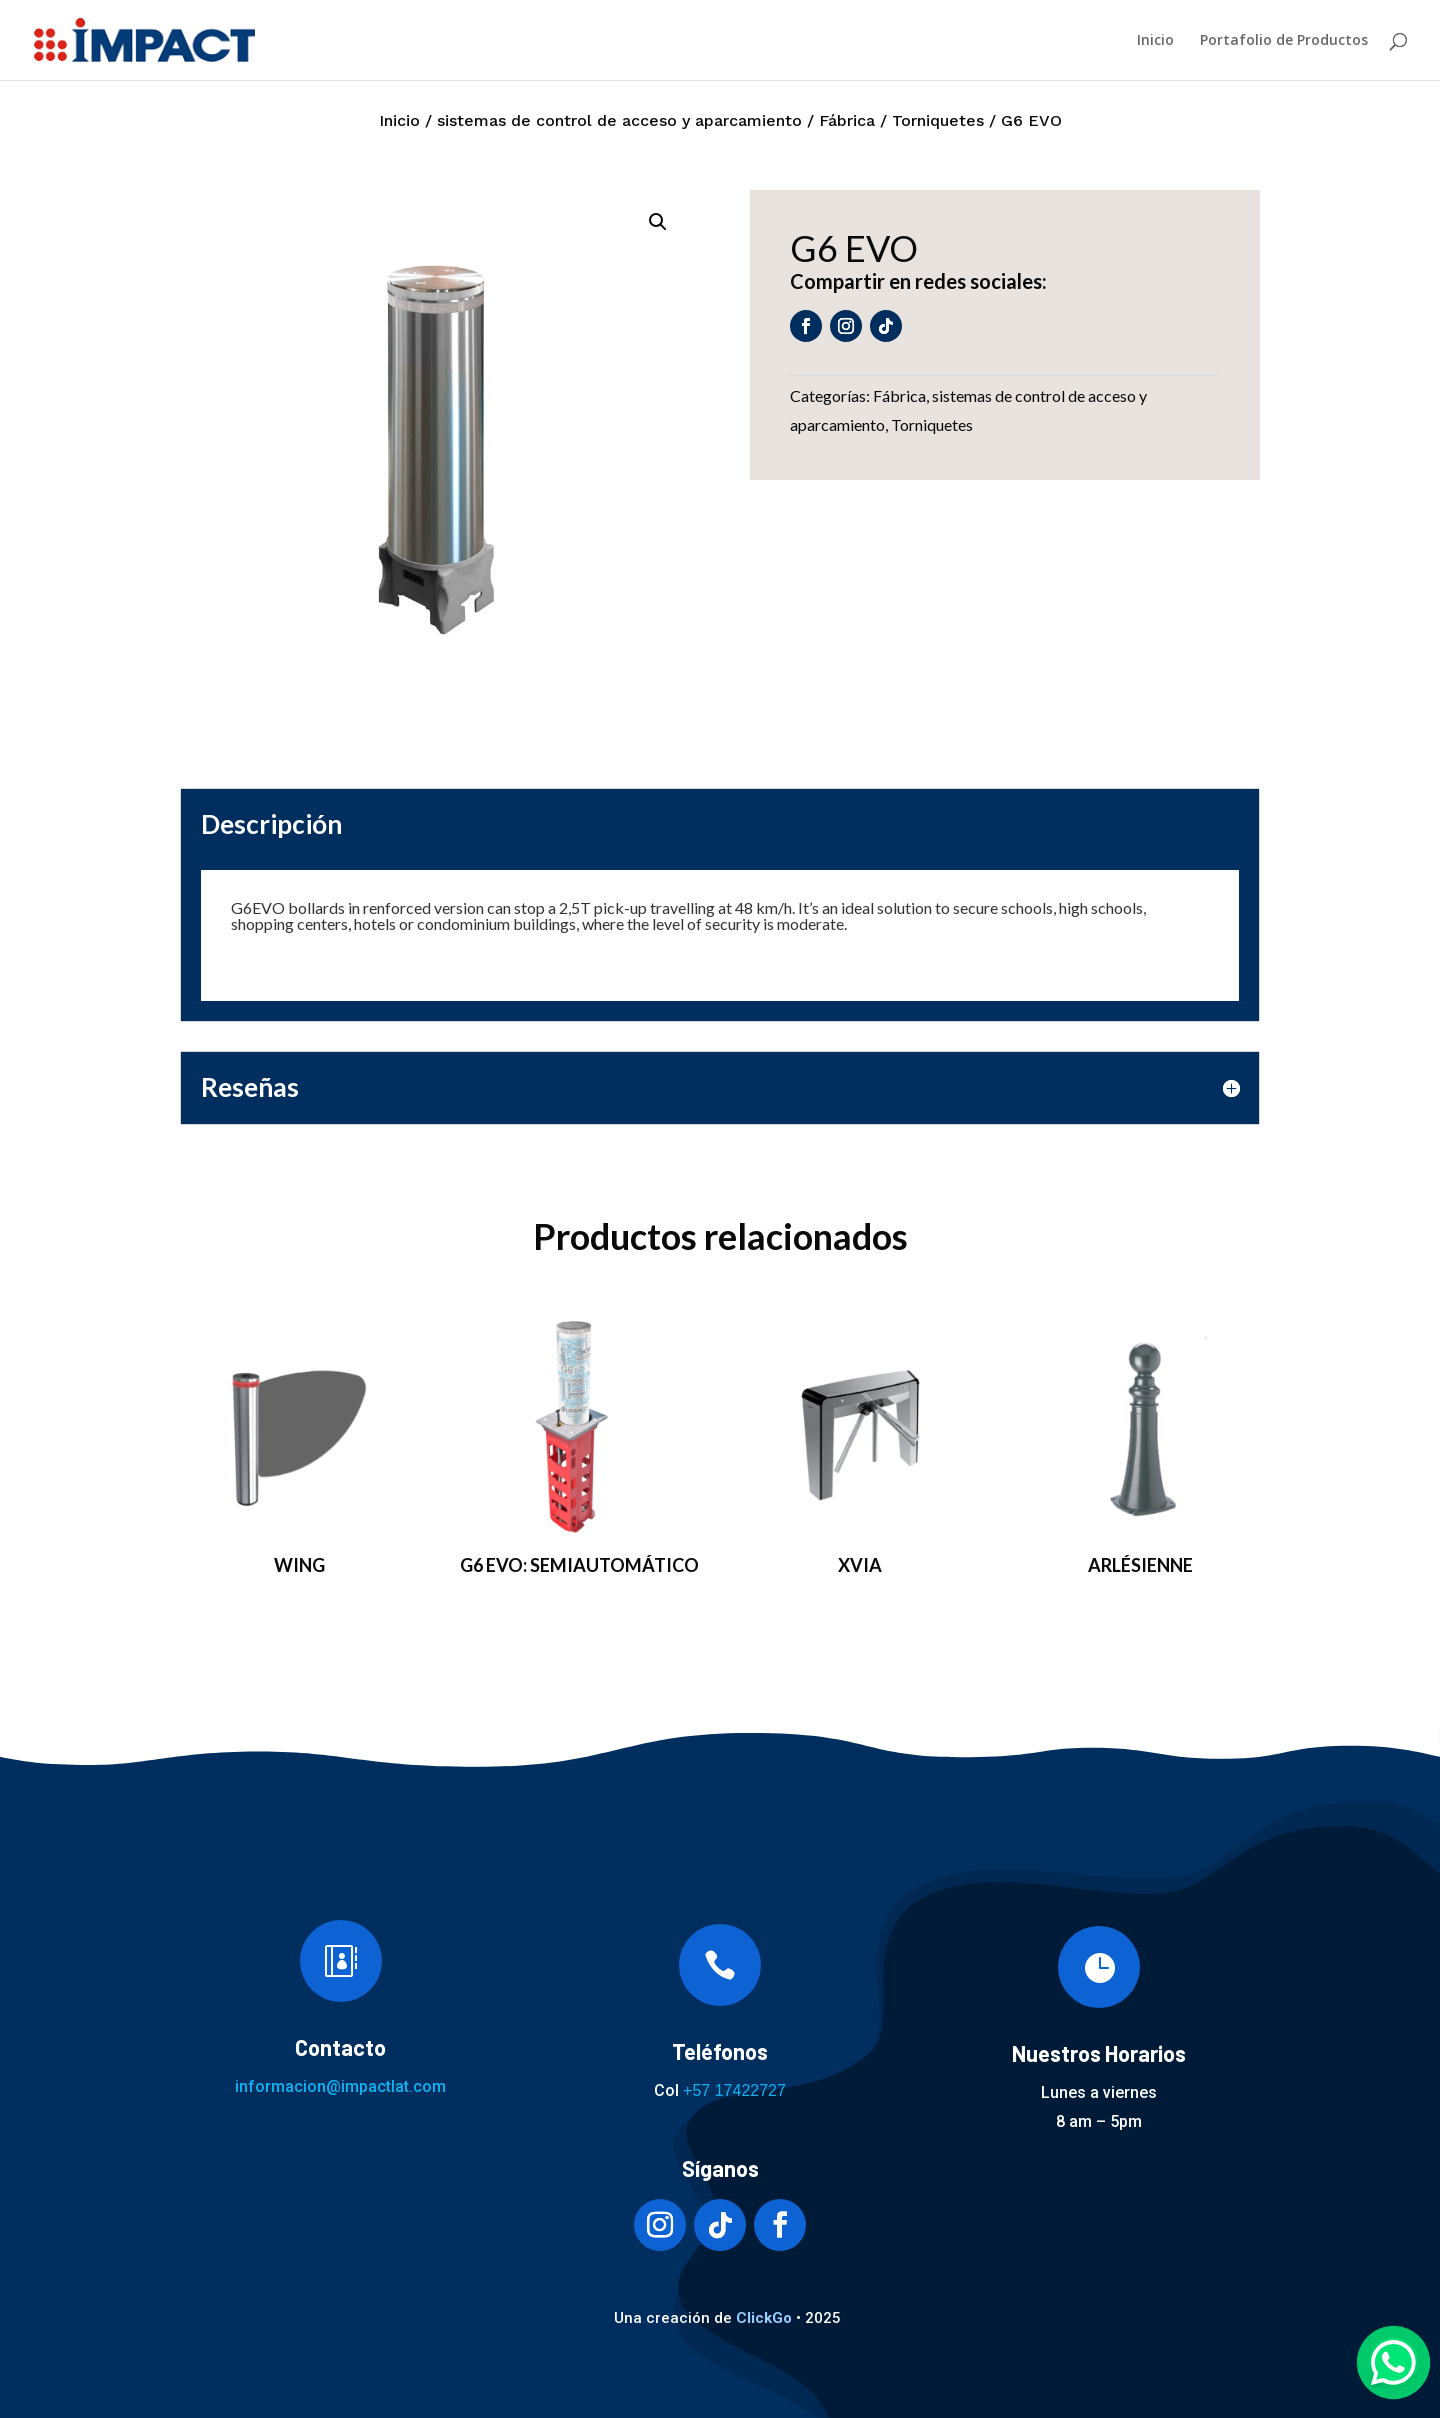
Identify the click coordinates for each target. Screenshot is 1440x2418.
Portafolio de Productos (1284, 41)
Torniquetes (938, 120)
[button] (658, 222)
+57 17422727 (734, 2090)
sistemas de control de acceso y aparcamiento (619, 120)
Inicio (1155, 41)
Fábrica (847, 120)
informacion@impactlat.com (340, 2086)
